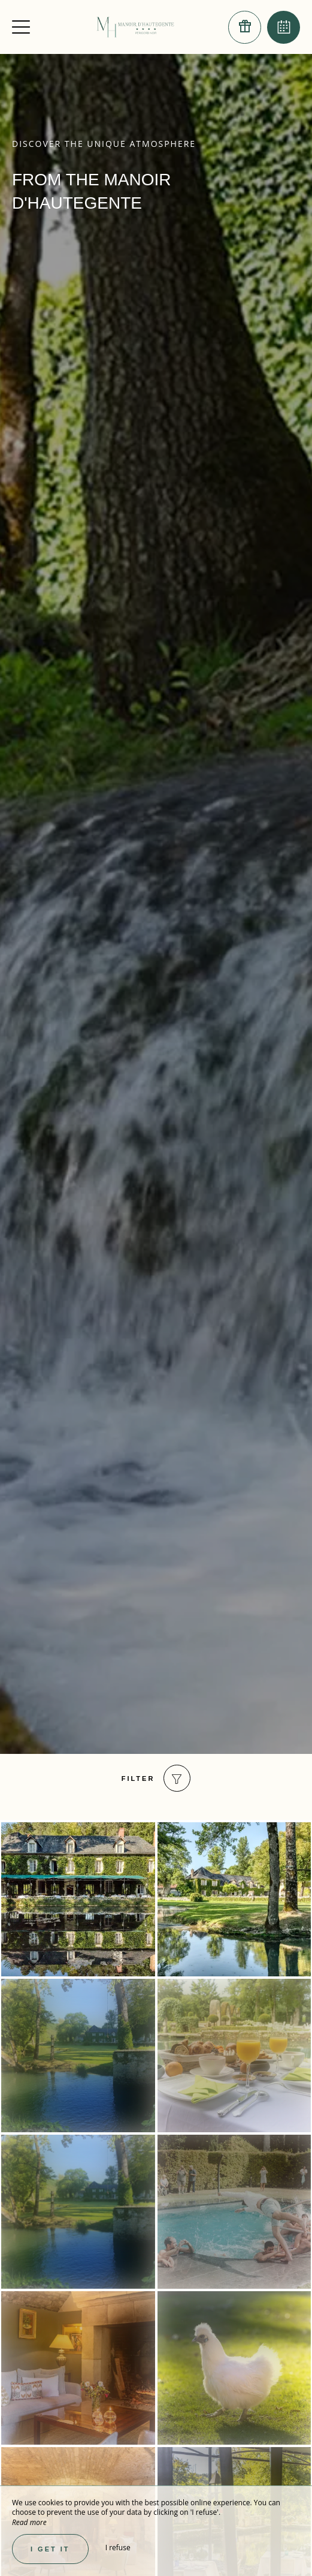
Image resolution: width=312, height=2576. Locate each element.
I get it (50, 2549)
